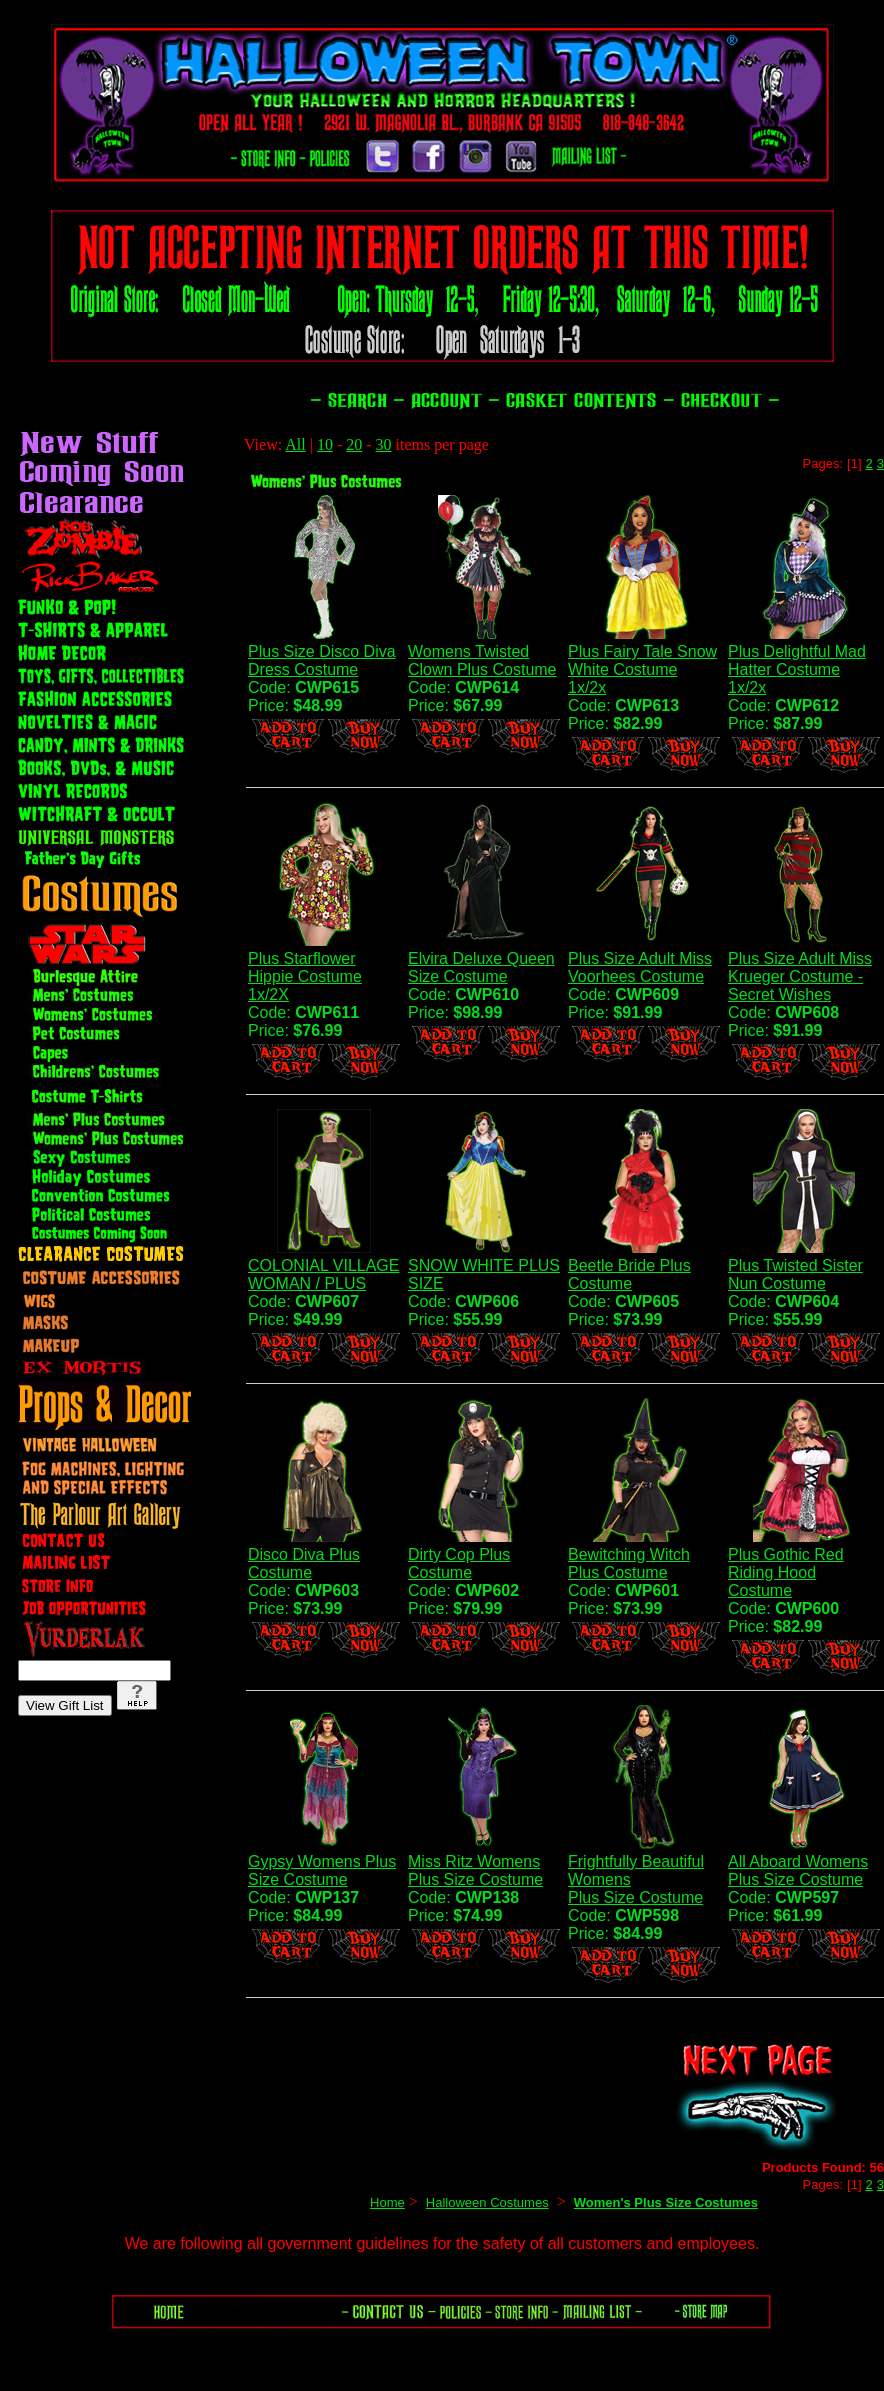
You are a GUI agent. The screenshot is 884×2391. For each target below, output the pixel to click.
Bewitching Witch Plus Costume (629, 1563)
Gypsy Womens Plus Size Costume (322, 1870)
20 (354, 444)
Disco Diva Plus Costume (304, 1563)
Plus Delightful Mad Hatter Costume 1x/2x (797, 669)
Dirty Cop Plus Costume (459, 1563)
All (295, 444)
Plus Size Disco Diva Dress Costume (322, 660)
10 (325, 444)
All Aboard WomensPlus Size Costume (798, 1870)
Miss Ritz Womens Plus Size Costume (475, 1870)
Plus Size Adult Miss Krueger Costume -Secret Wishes (800, 976)
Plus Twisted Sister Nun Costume (795, 1274)
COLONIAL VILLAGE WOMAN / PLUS (323, 1274)
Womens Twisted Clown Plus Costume (482, 660)
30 (384, 444)
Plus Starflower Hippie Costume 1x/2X (305, 976)
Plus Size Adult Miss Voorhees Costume (640, 967)
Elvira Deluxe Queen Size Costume (481, 967)
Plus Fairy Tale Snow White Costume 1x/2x (642, 669)
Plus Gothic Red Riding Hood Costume (786, 1572)
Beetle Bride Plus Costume (629, 1274)
